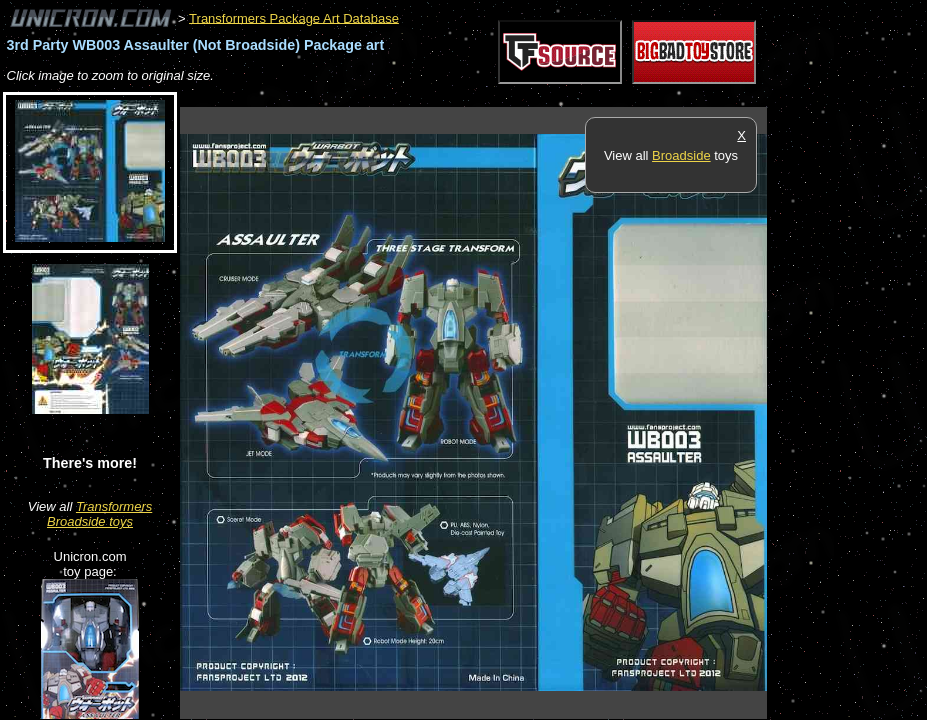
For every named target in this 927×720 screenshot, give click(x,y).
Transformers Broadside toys (99, 514)
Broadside (681, 155)
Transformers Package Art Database (294, 17)
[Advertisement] (544, 96)
